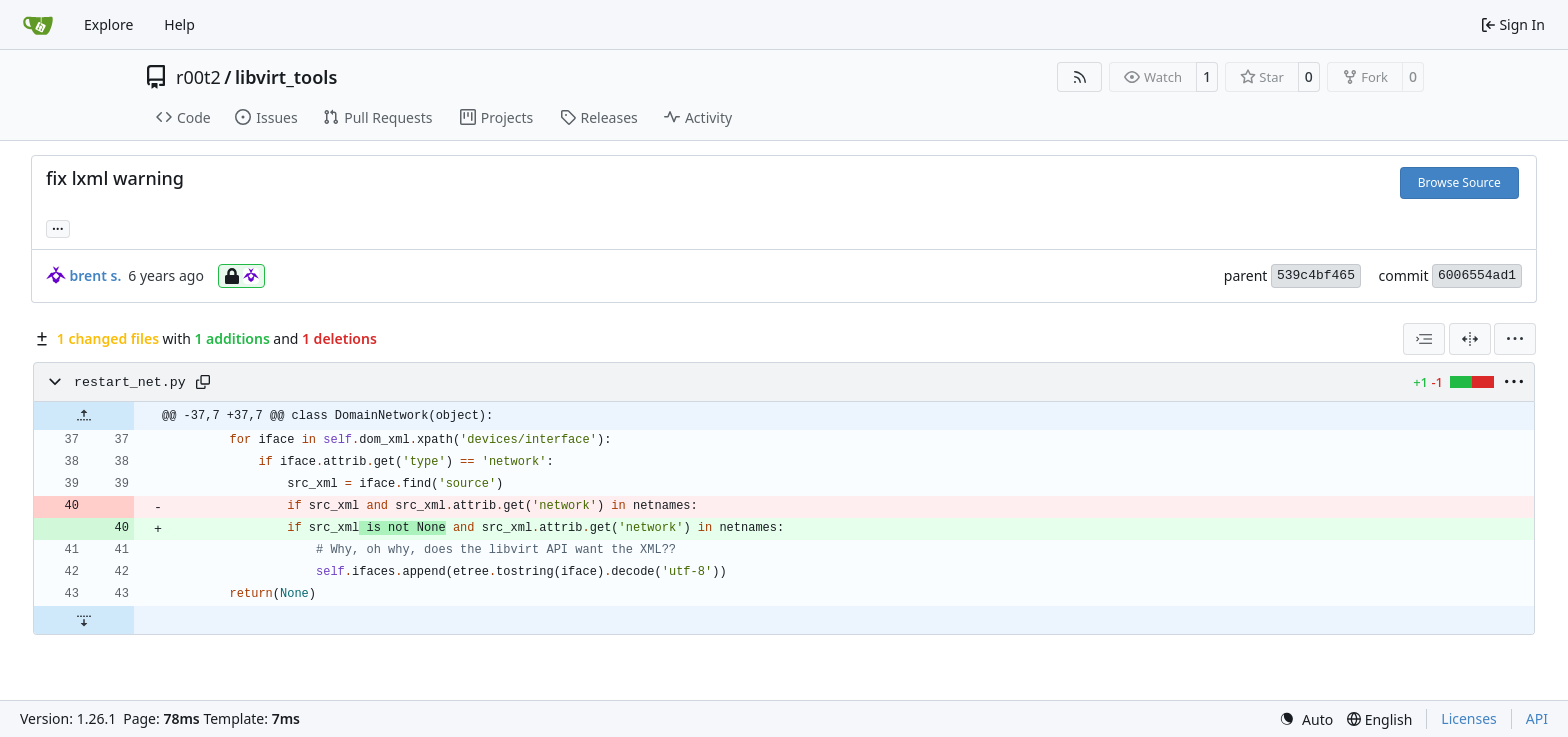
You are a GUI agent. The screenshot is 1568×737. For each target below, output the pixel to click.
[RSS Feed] (1080, 77)
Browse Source (1459, 182)
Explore (108, 24)
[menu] (1515, 339)
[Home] (38, 25)
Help (179, 24)
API (1537, 718)
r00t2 (198, 77)
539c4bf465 (1316, 275)
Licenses (1469, 718)
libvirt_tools (286, 77)
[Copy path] (203, 382)
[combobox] (1424, 339)
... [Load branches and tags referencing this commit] (58, 227)
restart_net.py (130, 382)
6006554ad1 (1477, 275)
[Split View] (1470, 339)
